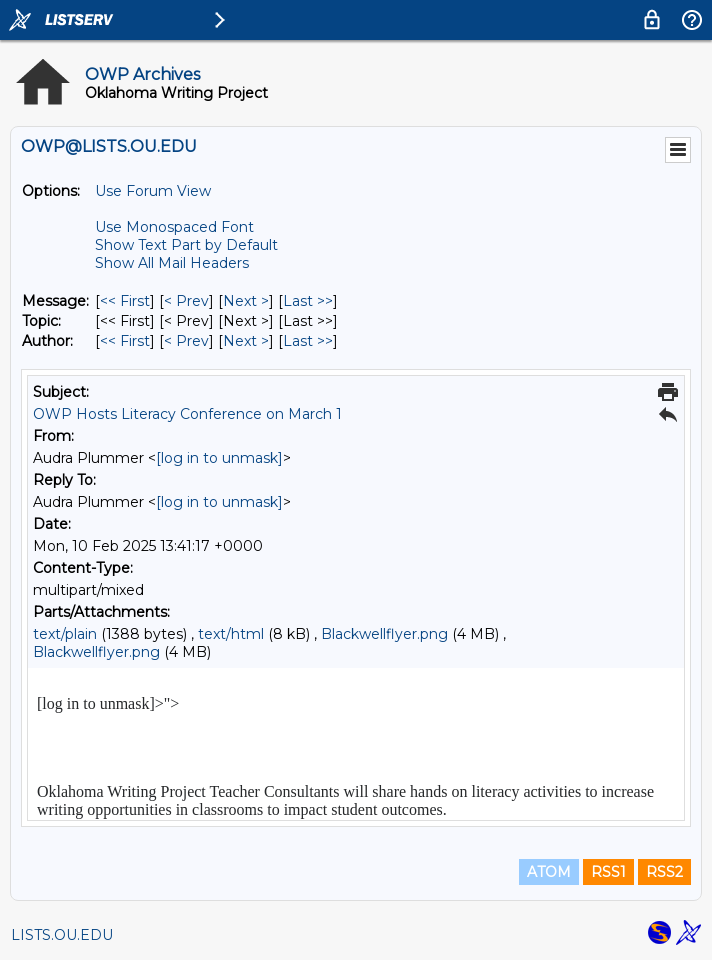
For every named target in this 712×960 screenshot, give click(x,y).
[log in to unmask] (219, 458)
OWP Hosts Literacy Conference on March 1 (187, 414)
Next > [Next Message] (246, 301)
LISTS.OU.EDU (62, 935)
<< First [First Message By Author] (125, 341)
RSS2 (664, 872)
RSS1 (608, 872)
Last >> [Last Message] (308, 301)
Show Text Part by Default (186, 245)
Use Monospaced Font (174, 227)
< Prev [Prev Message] (186, 301)
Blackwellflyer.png (384, 634)
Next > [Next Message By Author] (246, 341)
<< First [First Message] (125, 301)
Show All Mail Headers (172, 263)
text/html (231, 634)
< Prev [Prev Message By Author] (186, 341)
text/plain (65, 634)
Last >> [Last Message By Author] (308, 341)
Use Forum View (153, 191)
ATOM (549, 872)
